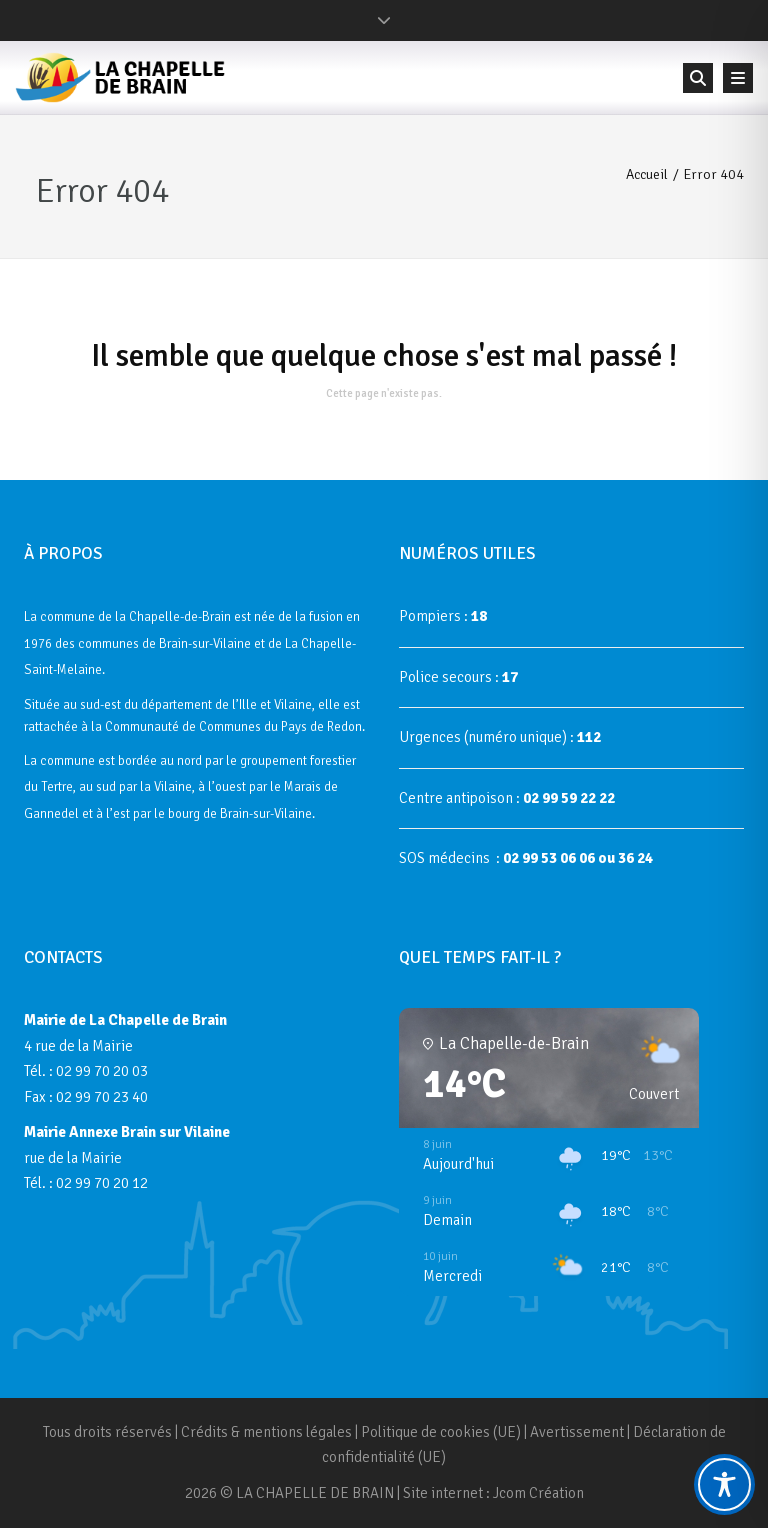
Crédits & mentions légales (266, 1432)
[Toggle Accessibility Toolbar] (724, 1484)
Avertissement (577, 1432)
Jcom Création (538, 1493)
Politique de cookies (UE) (441, 1432)
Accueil (647, 174)
